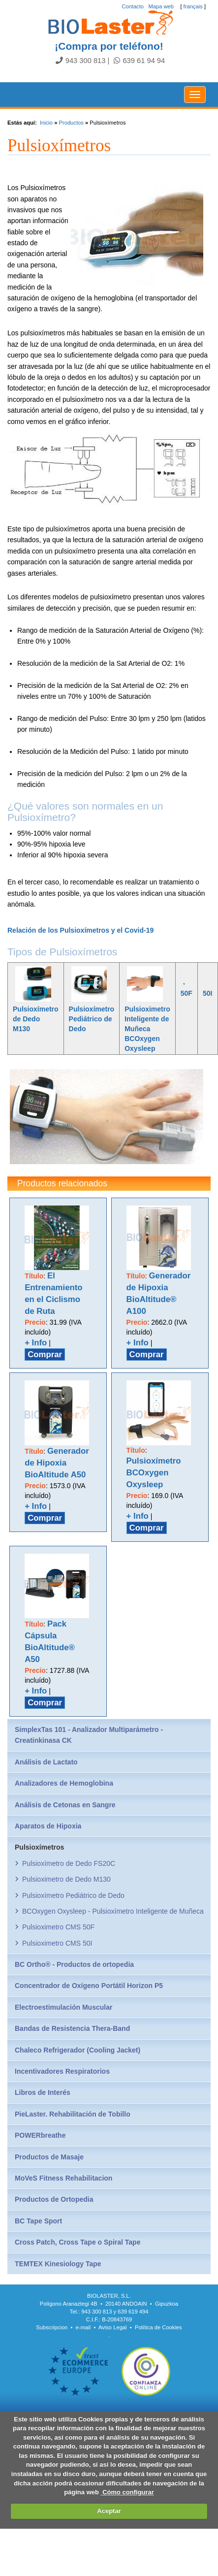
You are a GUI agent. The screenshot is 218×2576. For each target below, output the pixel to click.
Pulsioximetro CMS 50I (57, 1943)
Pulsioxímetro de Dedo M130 (36, 1019)
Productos (71, 123)
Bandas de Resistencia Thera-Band (72, 2028)
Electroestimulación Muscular (63, 2007)
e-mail (83, 2327)
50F (186, 993)
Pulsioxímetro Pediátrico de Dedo (92, 1019)
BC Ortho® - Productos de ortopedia (74, 1964)
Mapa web (161, 6)
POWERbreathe (40, 2135)
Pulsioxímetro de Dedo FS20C (68, 1863)
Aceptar (109, 2510)
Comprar (45, 1354)
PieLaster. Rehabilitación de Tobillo (72, 2114)
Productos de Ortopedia (54, 2199)
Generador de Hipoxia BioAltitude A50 (57, 1462)
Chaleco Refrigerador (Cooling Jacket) (77, 2050)
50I (207, 993)
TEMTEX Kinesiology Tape (58, 2264)
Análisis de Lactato (46, 1762)
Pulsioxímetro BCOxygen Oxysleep (153, 1472)
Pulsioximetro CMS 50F (58, 1927)
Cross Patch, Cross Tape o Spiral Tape (77, 2242)
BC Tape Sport (38, 2221)
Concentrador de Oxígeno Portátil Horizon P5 (89, 1985)
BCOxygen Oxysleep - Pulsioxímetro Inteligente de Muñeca (113, 1911)
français (193, 6)
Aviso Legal (112, 2327)
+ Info (36, 1342)
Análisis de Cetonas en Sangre (65, 1805)
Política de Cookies (158, 2327)
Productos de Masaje (49, 2157)
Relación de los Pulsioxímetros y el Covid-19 (80, 930)
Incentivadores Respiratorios (62, 2071)
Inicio (46, 123)
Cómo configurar (127, 2492)
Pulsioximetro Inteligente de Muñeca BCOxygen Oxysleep (147, 1028)
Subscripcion (51, 2327)
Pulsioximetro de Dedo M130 (66, 1879)
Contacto (133, 6)
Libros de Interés (42, 2092)
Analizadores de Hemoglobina (64, 1783)
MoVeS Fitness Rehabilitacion (63, 2178)
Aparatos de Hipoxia (48, 1826)
